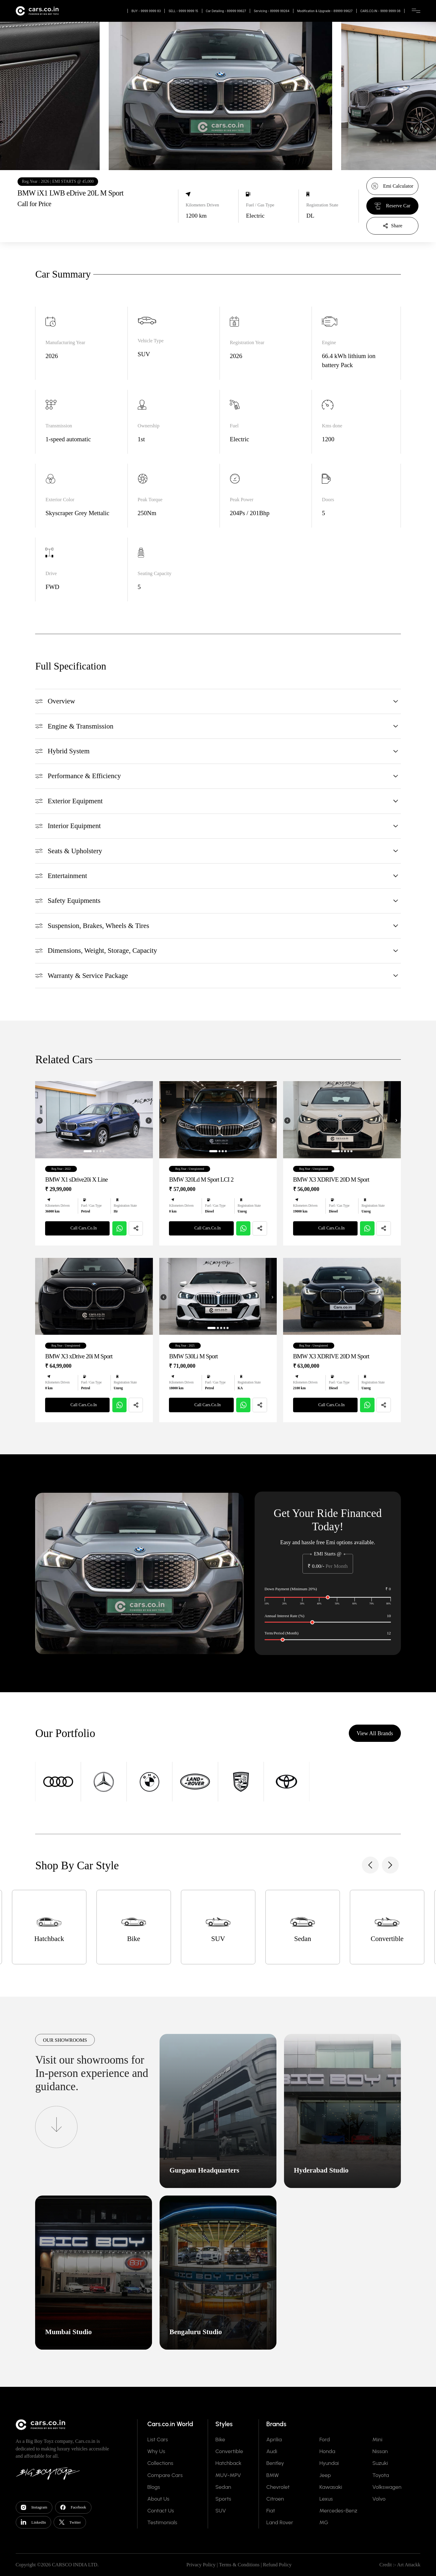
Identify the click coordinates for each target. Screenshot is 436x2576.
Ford (324, 2439)
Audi (271, 2451)
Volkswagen (386, 2487)
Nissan (380, 2451)
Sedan (223, 2487)
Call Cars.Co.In (77, 1257)
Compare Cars (165, 2475)
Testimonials (162, 2522)
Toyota (380, 2475)
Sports (223, 2498)
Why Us (156, 2451)
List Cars (157, 2439)
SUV (220, 2510)
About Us (158, 2498)
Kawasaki (330, 2487)
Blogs (153, 2487)
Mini (377, 2439)
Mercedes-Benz (338, 2510)
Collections (160, 2463)
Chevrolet (278, 2487)
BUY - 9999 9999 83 (146, 11)
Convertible (229, 2451)
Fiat (270, 2510)
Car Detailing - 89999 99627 (226, 11)
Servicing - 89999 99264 (271, 11)
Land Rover (279, 2522)
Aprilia (274, 2439)
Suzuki (380, 2463)
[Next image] (149, 1150)
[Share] (392, 225)
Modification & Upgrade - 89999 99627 (324, 11)
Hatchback (228, 2463)
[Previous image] (40, 1150)
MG (324, 2522)
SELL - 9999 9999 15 (183, 11)
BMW (272, 2475)
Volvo (379, 2498)
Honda (327, 2451)
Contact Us (160, 2510)
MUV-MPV (228, 2475)
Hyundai (329, 2463)
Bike (220, 2439)
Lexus (326, 2498)
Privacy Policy (201, 2565)
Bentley (275, 2463)
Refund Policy (277, 2565)
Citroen (275, 2498)
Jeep (325, 2475)
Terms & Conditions (239, 2565)
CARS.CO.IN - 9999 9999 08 (380, 11)
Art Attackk (408, 2565)
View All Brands (375, 1762)
